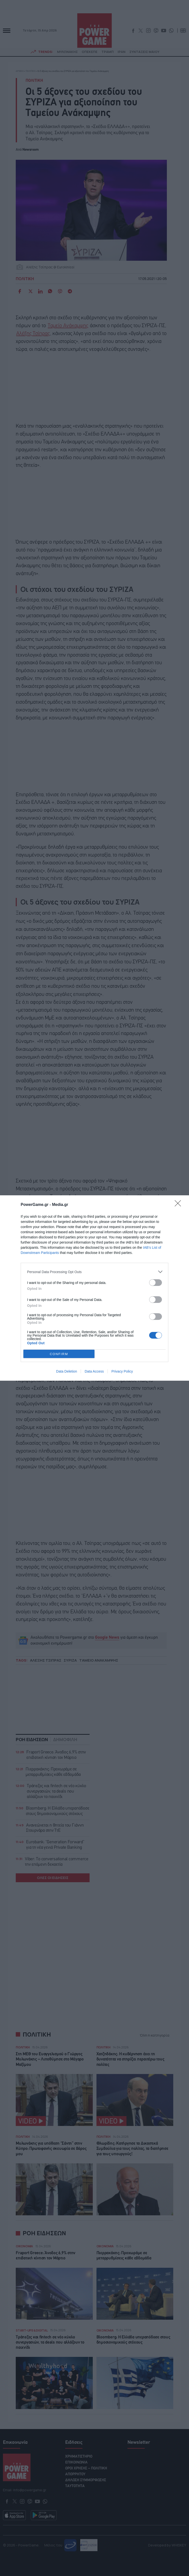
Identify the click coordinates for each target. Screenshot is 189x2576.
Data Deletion (66, 1371)
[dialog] (94, 1288)
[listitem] (94, 1271)
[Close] (179, 1205)
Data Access (94, 1371)
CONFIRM (59, 1354)
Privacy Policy (122, 1371)
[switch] (155, 1282)
